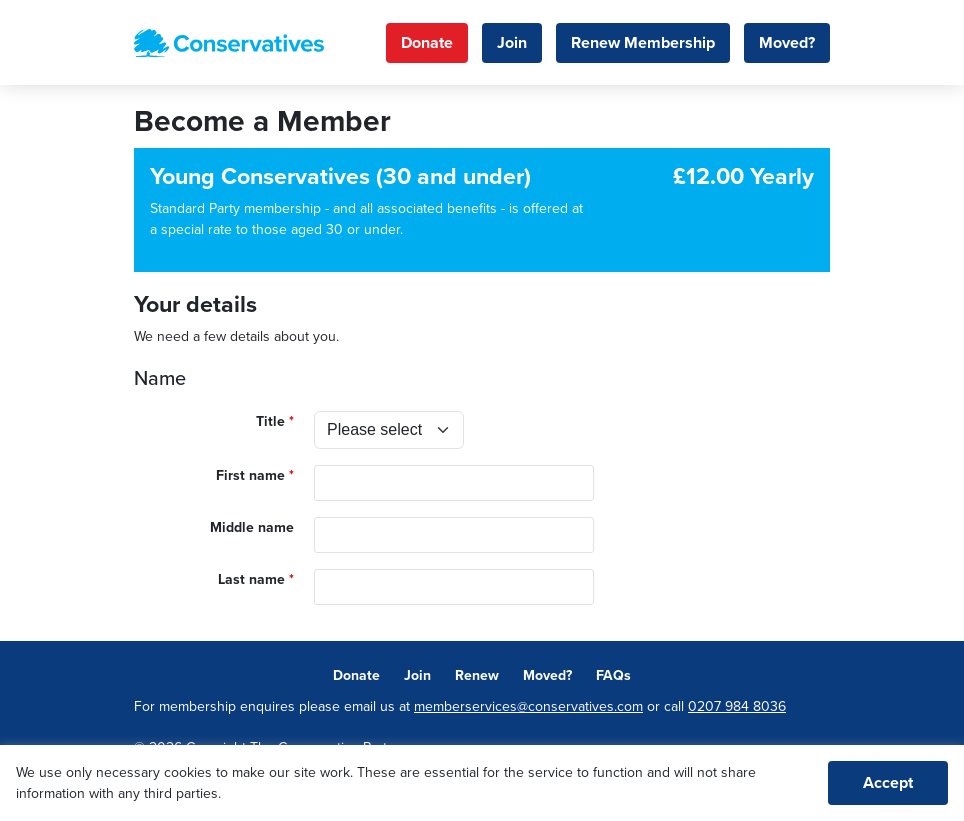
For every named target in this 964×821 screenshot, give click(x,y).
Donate (427, 43)
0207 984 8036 (737, 706)
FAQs (613, 675)
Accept (888, 783)
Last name (251, 579)
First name (250, 475)
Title (270, 421)
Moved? (787, 43)
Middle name (252, 527)
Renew (477, 675)
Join (512, 43)
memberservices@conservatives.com (528, 706)
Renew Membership (643, 43)
